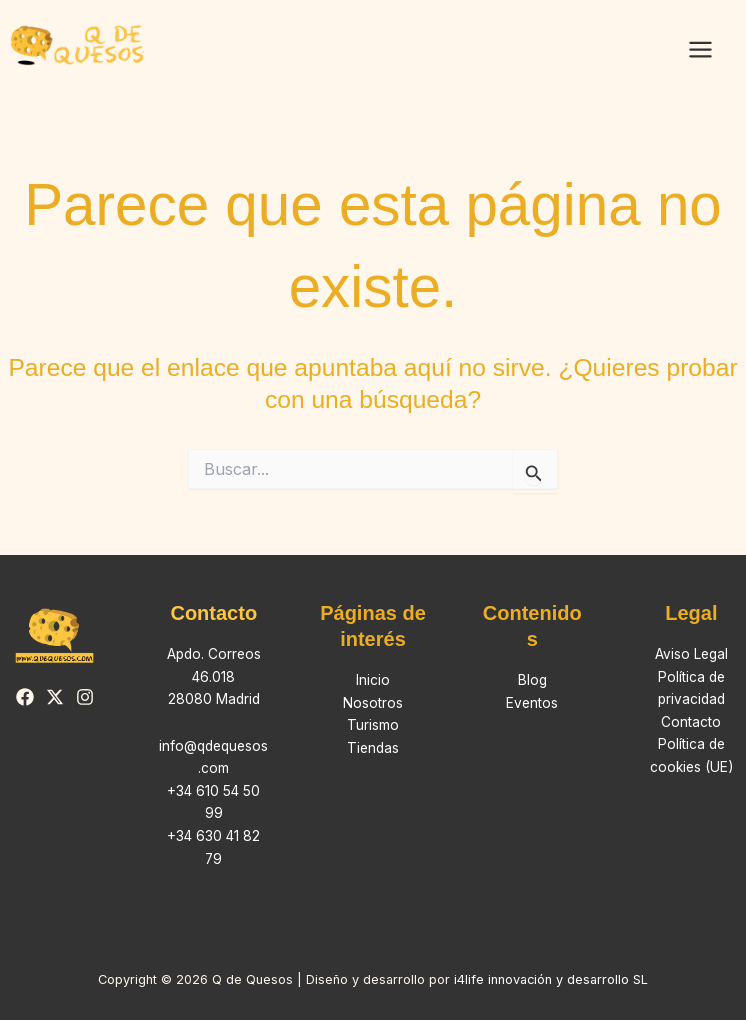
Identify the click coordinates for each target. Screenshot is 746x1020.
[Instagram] (85, 697)
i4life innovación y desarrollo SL (551, 979)
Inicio (373, 680)
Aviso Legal (691, 654)
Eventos (532, 703)
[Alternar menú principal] (700, 50)
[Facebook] (25, 697)
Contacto (691, 722)
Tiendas (373, 748)
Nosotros (373, 703)
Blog (532, 680)
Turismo (373, 725)
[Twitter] (55, 697)
